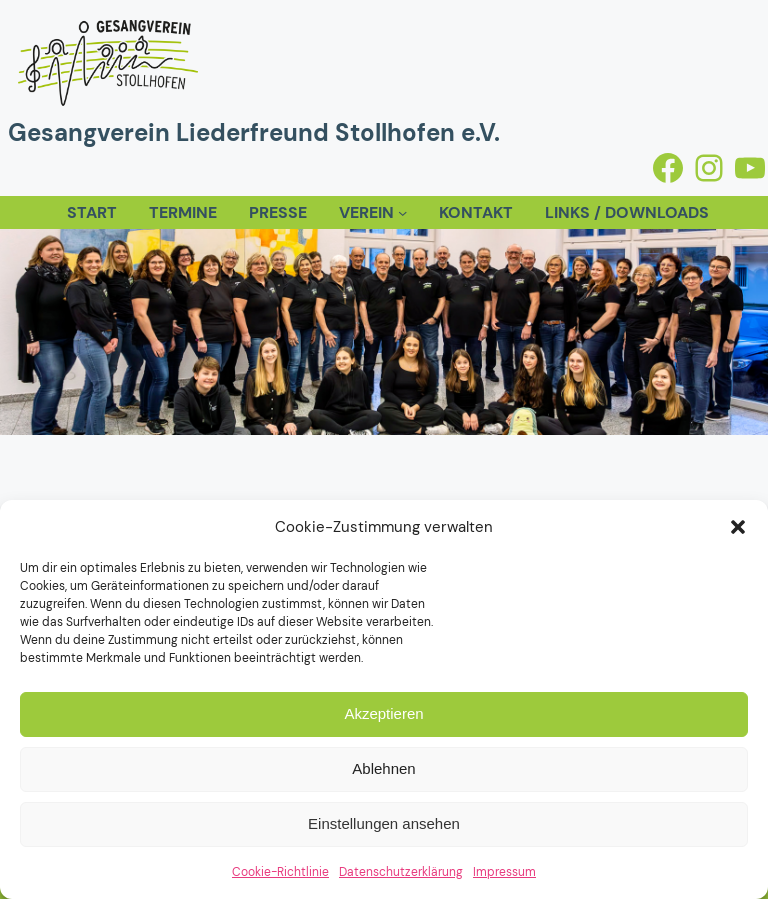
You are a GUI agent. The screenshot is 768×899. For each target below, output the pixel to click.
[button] (738, 527)
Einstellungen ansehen (384, 823)
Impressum (504, 872)
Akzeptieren (383, 713)
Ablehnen (383, 768)
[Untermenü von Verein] (402, 212)
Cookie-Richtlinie (280, 872)
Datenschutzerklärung (401, 872)
